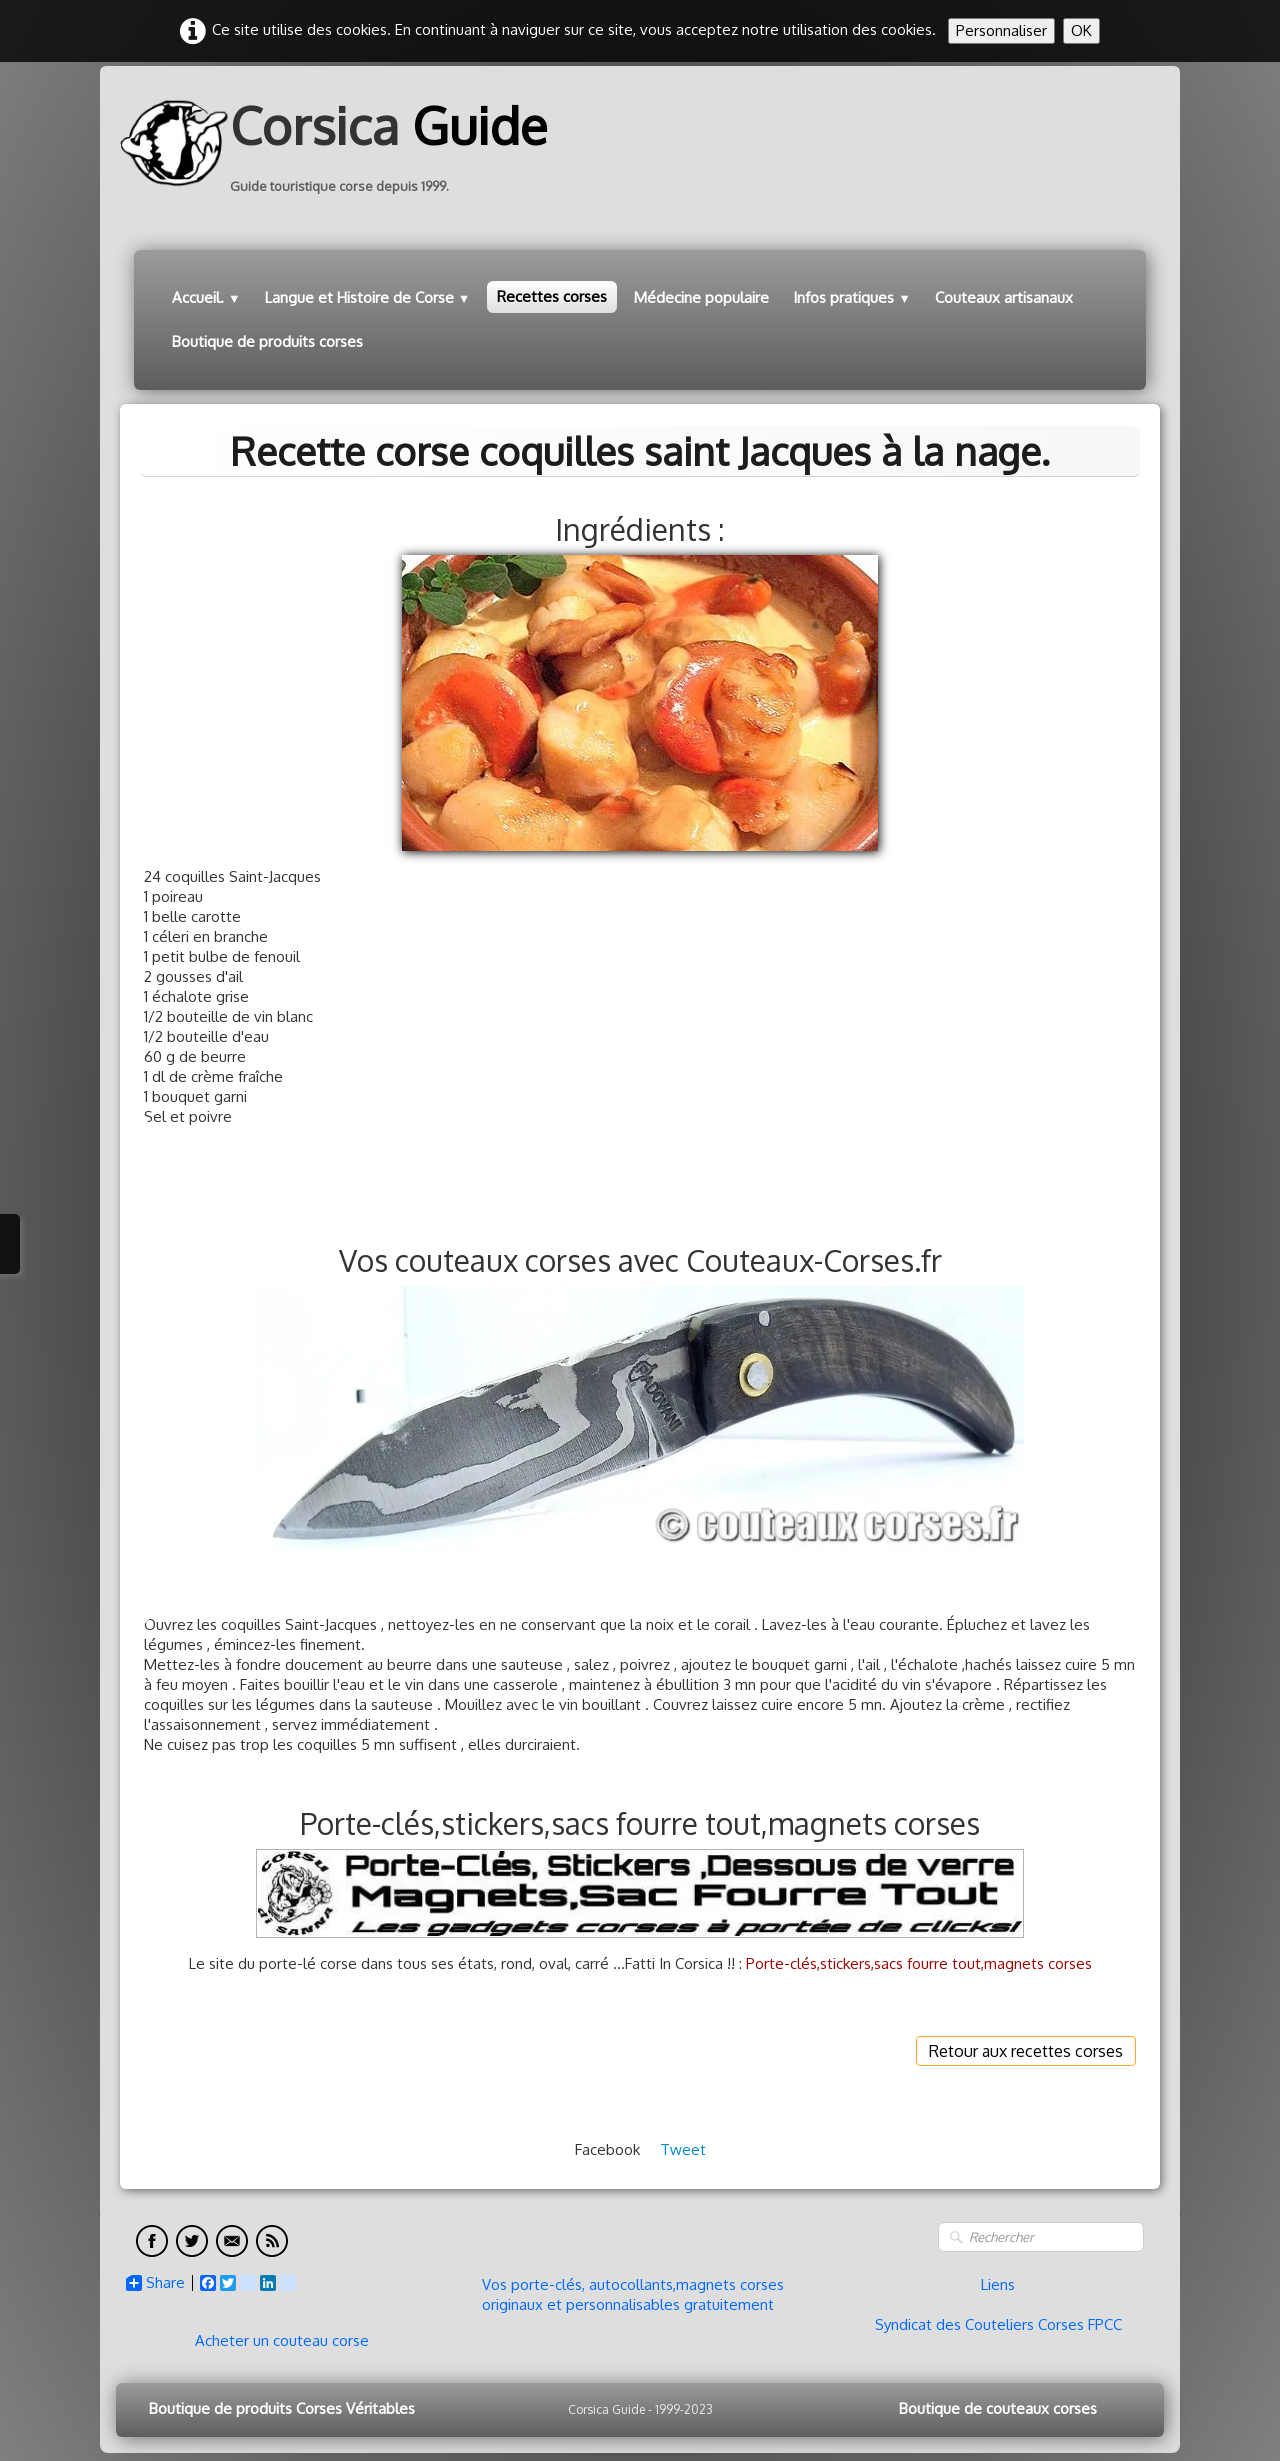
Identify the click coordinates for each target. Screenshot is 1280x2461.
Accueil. (206, 297)
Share (155, 2283)
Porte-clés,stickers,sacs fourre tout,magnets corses (919, 1963)
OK (1081, 30)
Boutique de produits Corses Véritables (282, 2408)
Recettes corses (552, 296)
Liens (998, 2284)
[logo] (341, 143)
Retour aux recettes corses (1026, 2051)
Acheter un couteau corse (282, 2340)
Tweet (683, 2149)
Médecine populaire (701, 297)
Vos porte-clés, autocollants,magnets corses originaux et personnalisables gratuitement (633, 2294)
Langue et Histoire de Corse (368, 297)
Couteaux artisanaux (1004, 297)
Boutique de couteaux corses (998, 2408)
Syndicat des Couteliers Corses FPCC (998, 2324)
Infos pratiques (852, 297)
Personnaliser (1001, 30)
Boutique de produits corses (267, 341)
